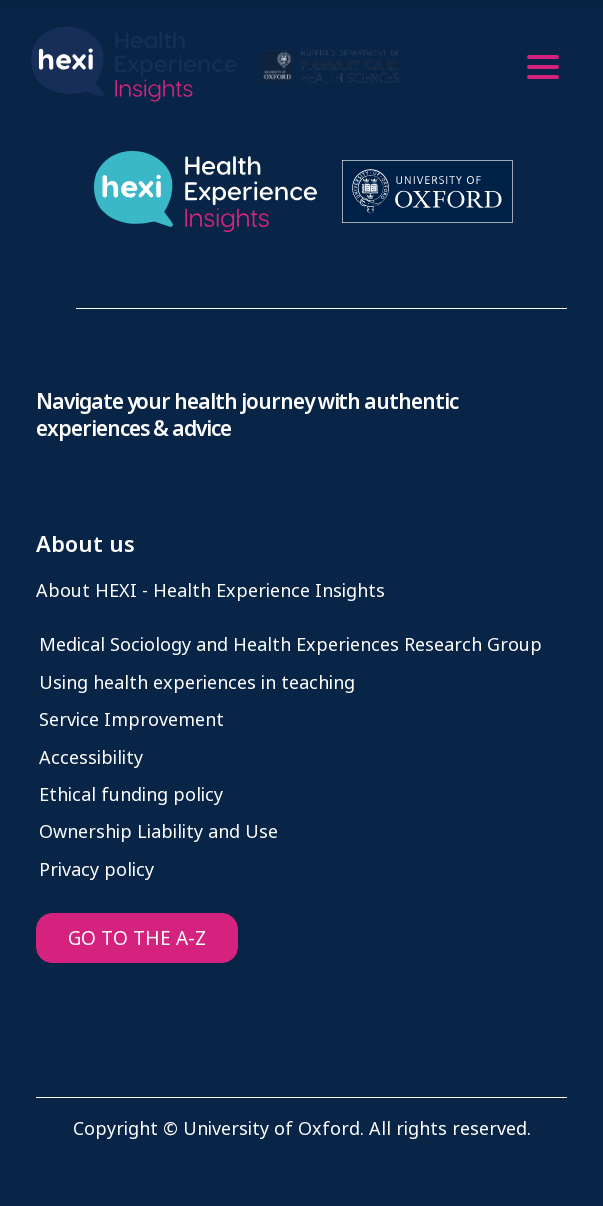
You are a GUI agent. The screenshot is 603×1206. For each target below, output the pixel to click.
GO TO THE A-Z (137, 938)
